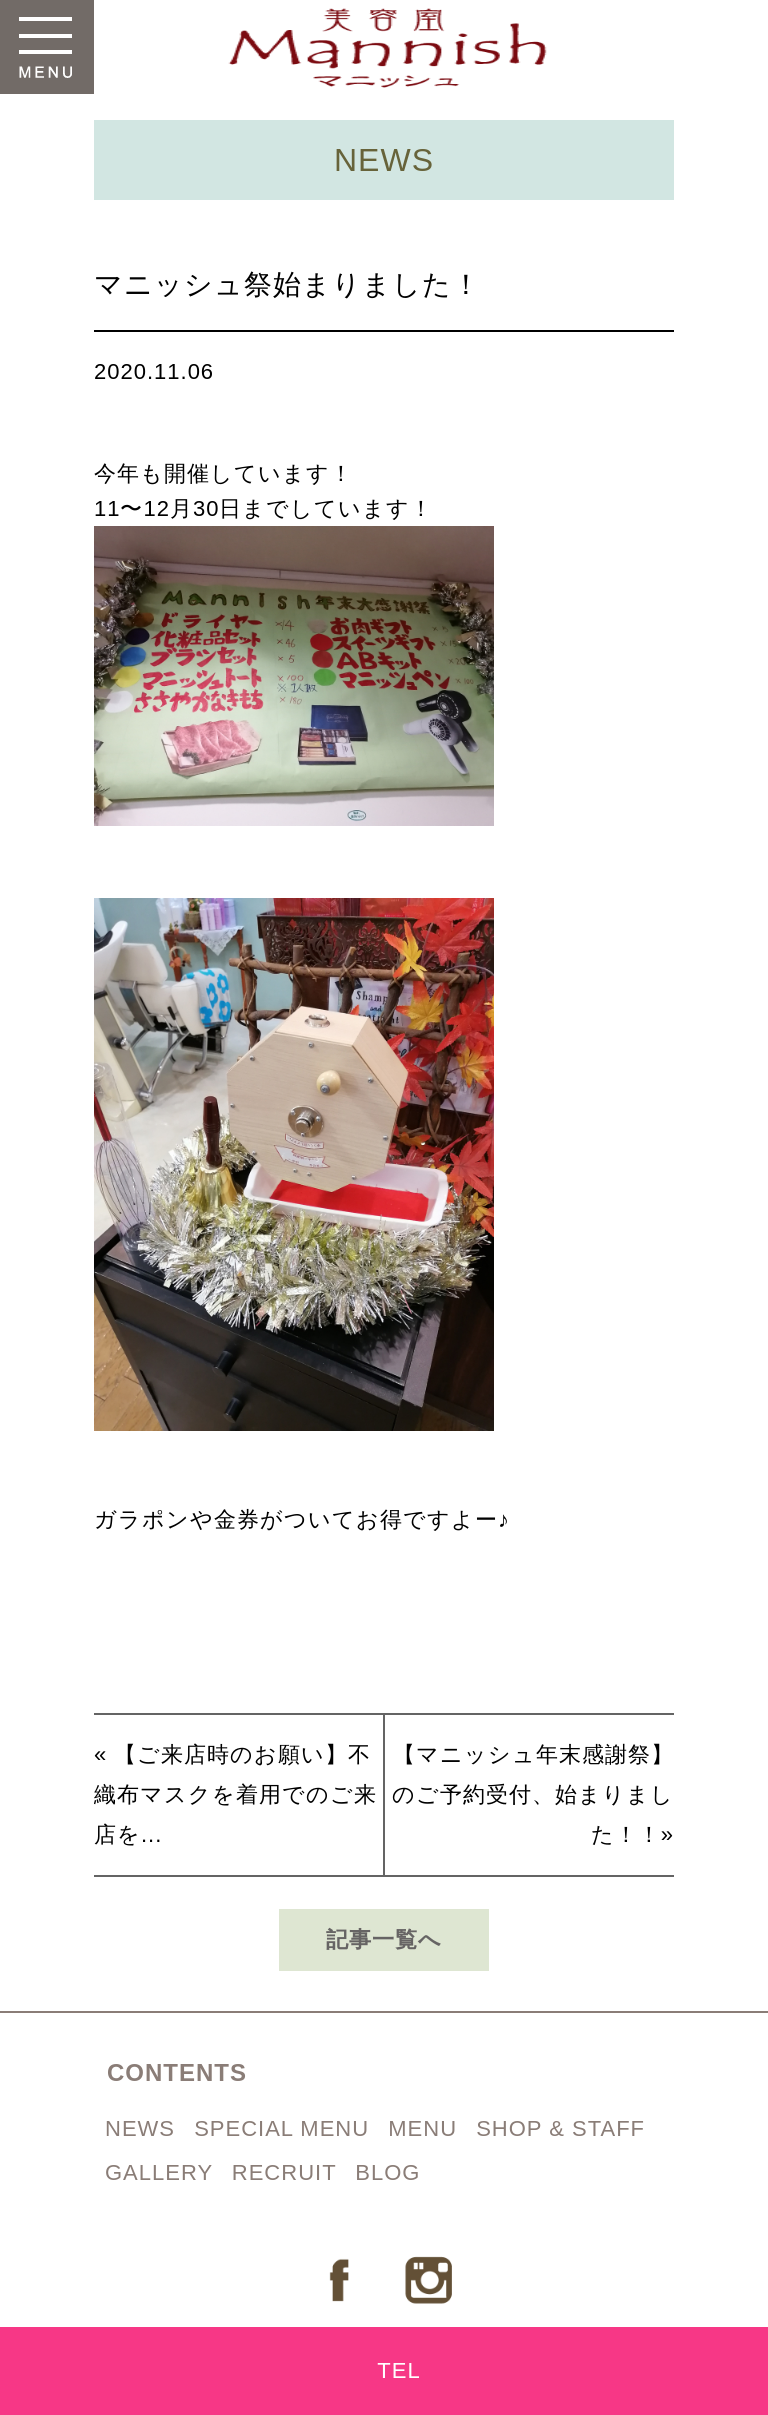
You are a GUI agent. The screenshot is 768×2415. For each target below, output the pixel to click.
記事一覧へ (384, 1939)
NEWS (143, 2128)
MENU (426, 2128)
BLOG (387, 2172)
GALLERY (162, 2172)
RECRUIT (288, 2172)
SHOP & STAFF (560, 2128)
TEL (398, 2370)
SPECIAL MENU (285, 2128)
